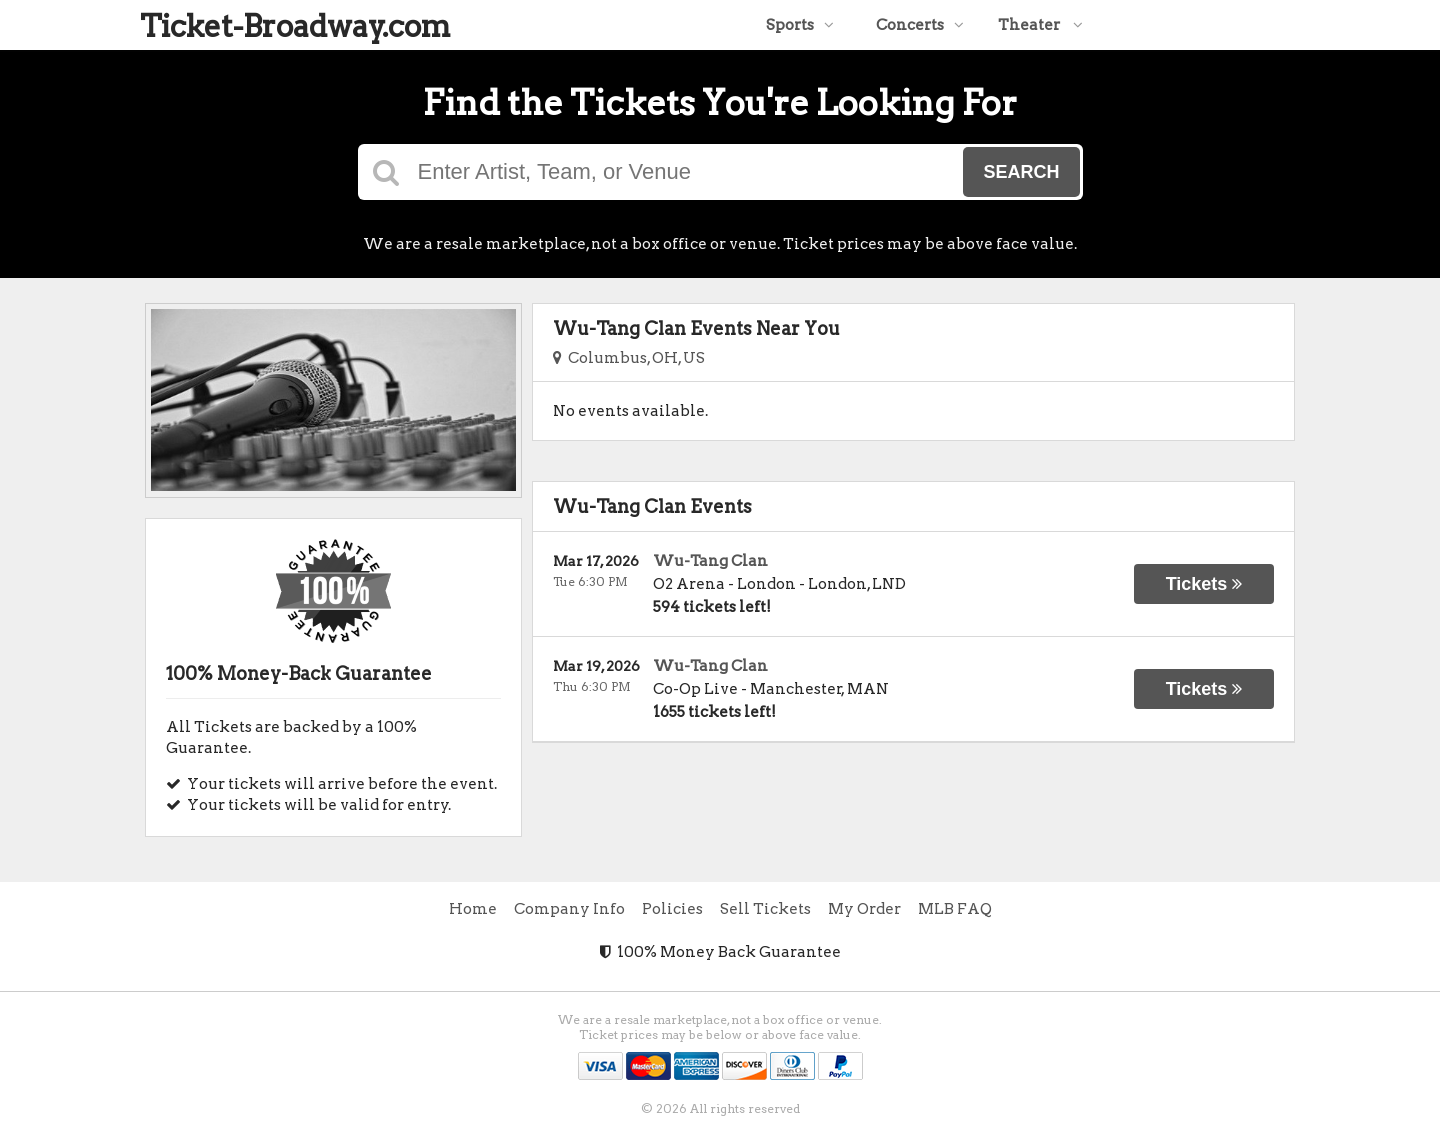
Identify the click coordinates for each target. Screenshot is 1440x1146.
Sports (800, 25)
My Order (864, 909)
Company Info (569, 909)
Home (473, 909)
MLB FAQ (955, 909)
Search (1021, 172)
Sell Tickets (765, 909)
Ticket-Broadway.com (295, 26)
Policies (672, 909)
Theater (1040, 25)
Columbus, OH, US (629, 358)
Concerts (920, 25)
